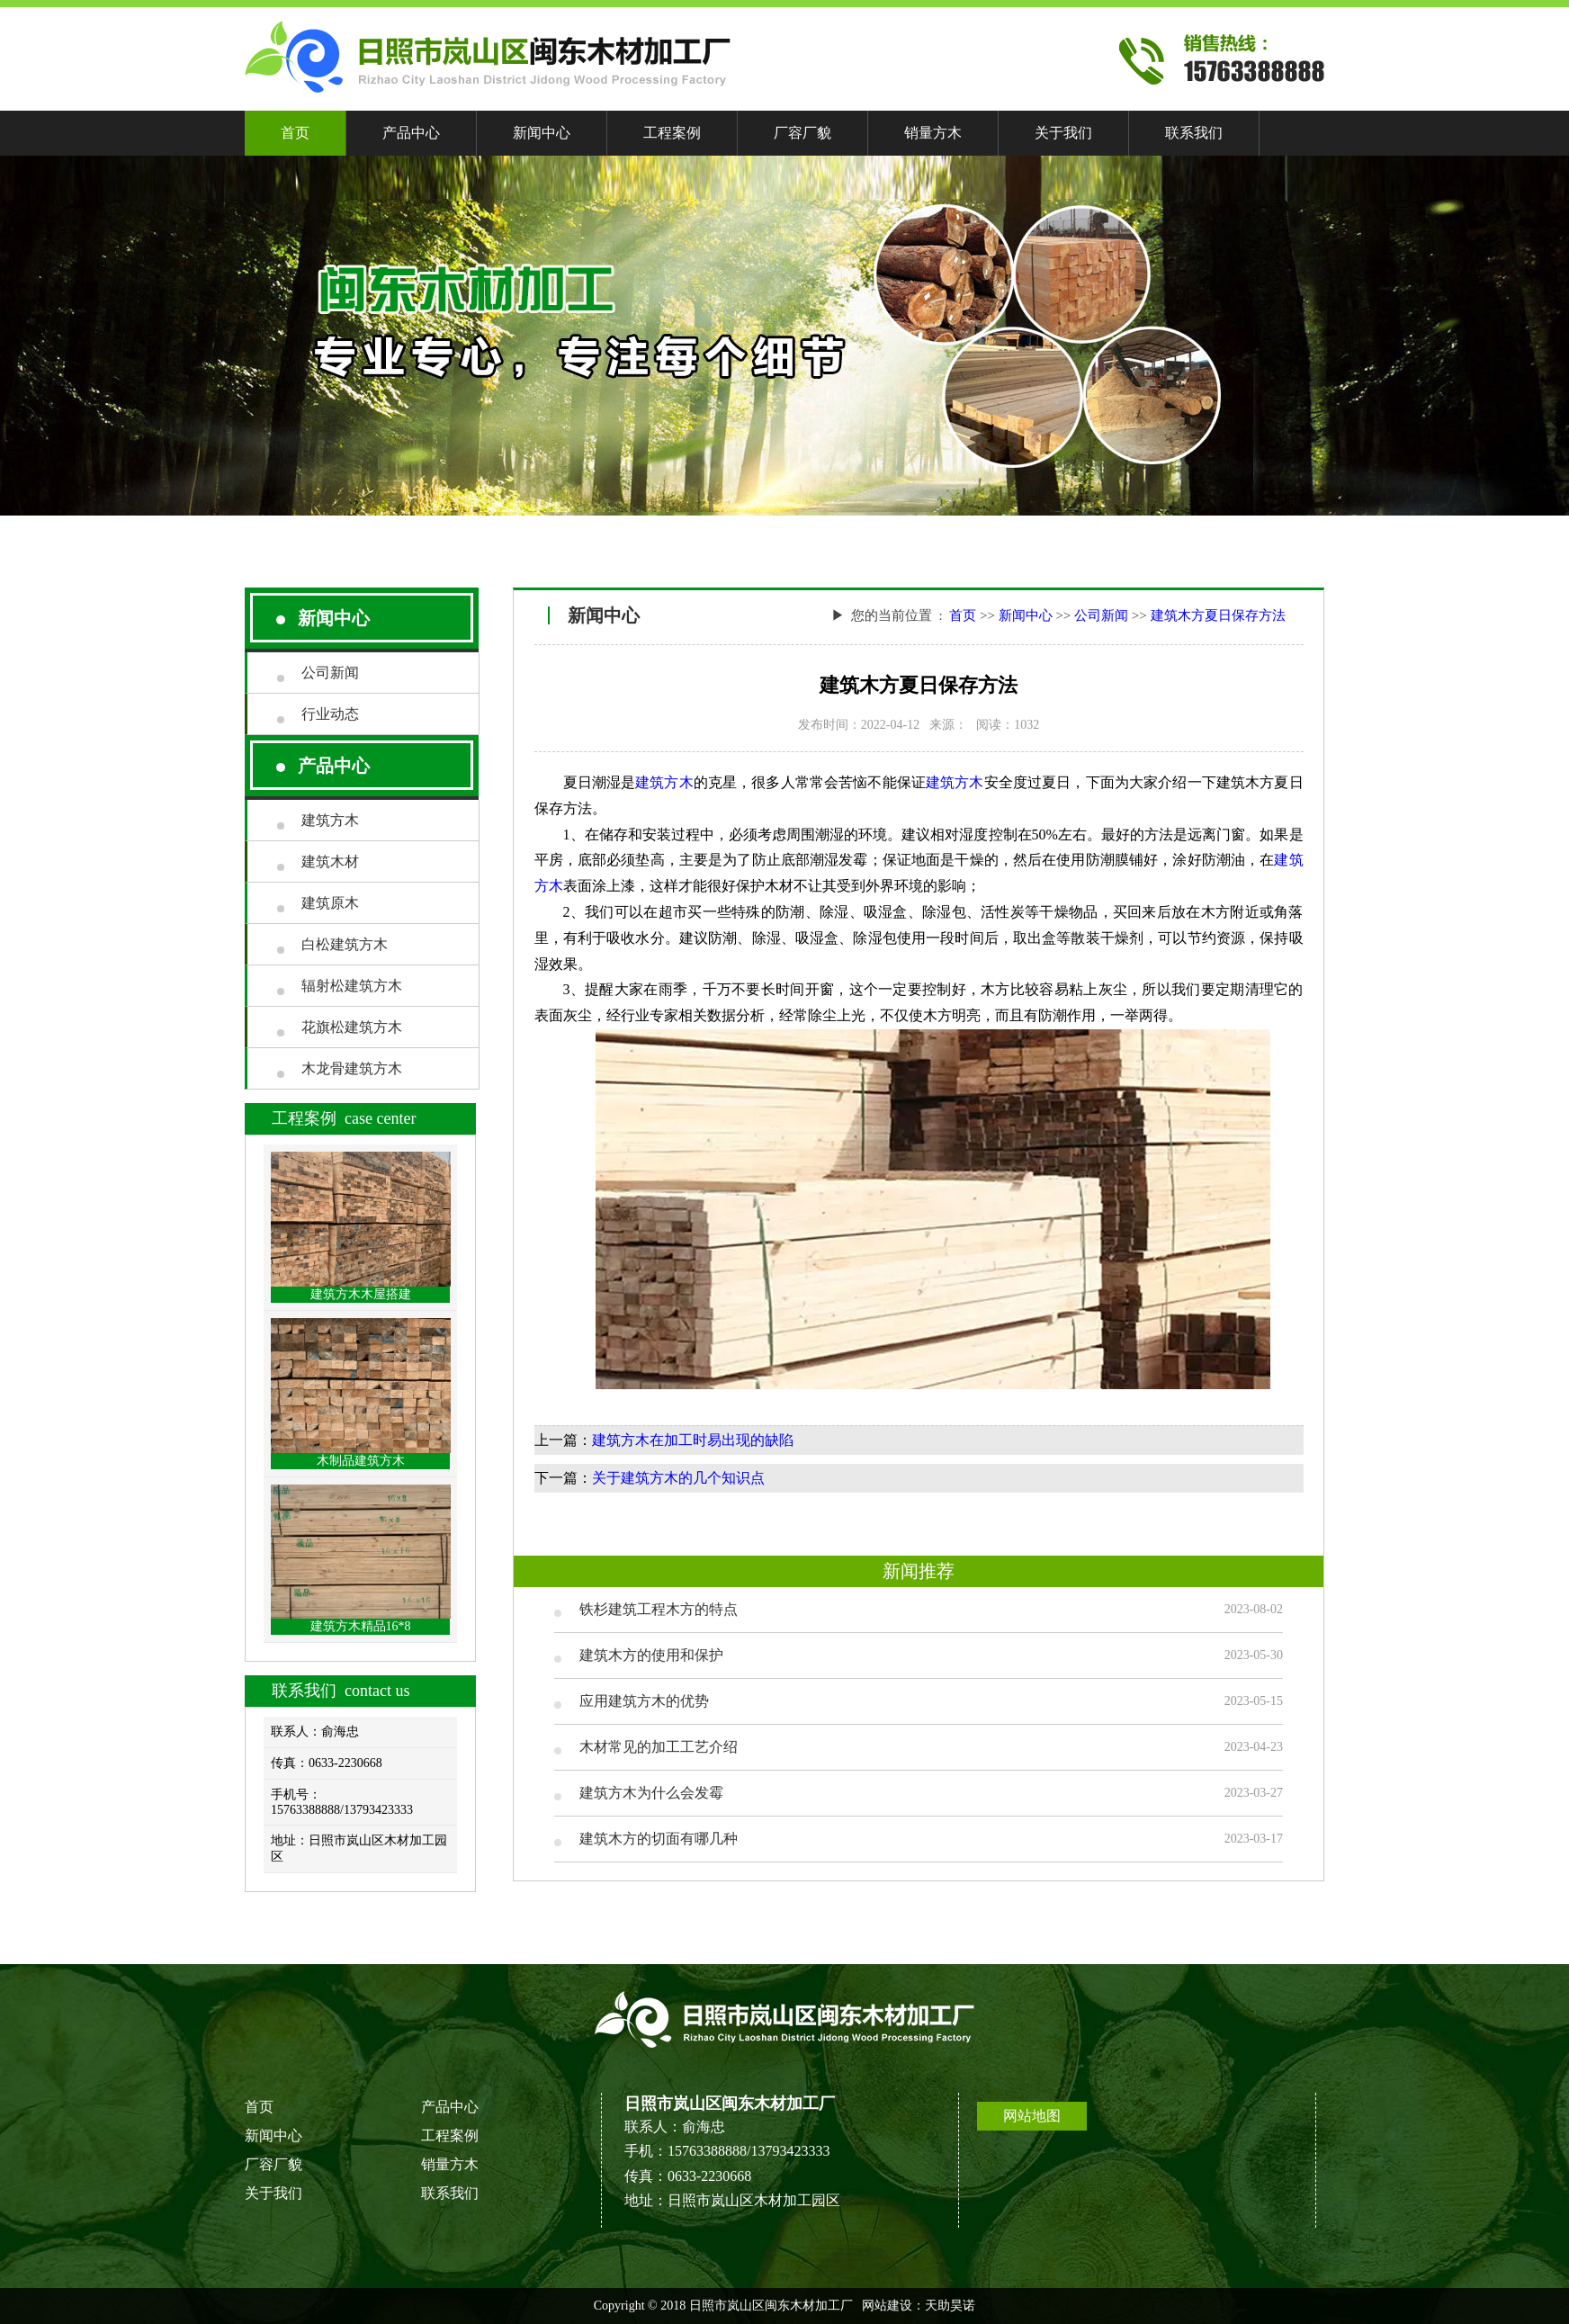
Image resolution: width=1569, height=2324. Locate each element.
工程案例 (672, 132)
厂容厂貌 (802, 132)
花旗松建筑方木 (351, 1027)
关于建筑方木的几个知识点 (678, 1477)
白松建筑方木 (344, 944)
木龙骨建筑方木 (351, 1068)
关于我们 (1063, 132)
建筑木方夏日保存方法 (1218, 615)
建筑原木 (330, 903)
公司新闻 (330, 672)
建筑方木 (330, 820)
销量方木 (933, 132)
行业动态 (330, 714)
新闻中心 (541, 132)
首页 (295, 132)
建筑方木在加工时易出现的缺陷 (692, 1440)
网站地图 (1032, 2115)
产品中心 (411, 132)
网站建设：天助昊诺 (918, 2305)
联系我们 (1194, 132)
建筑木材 (330, 861)
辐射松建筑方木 (351, 985)
